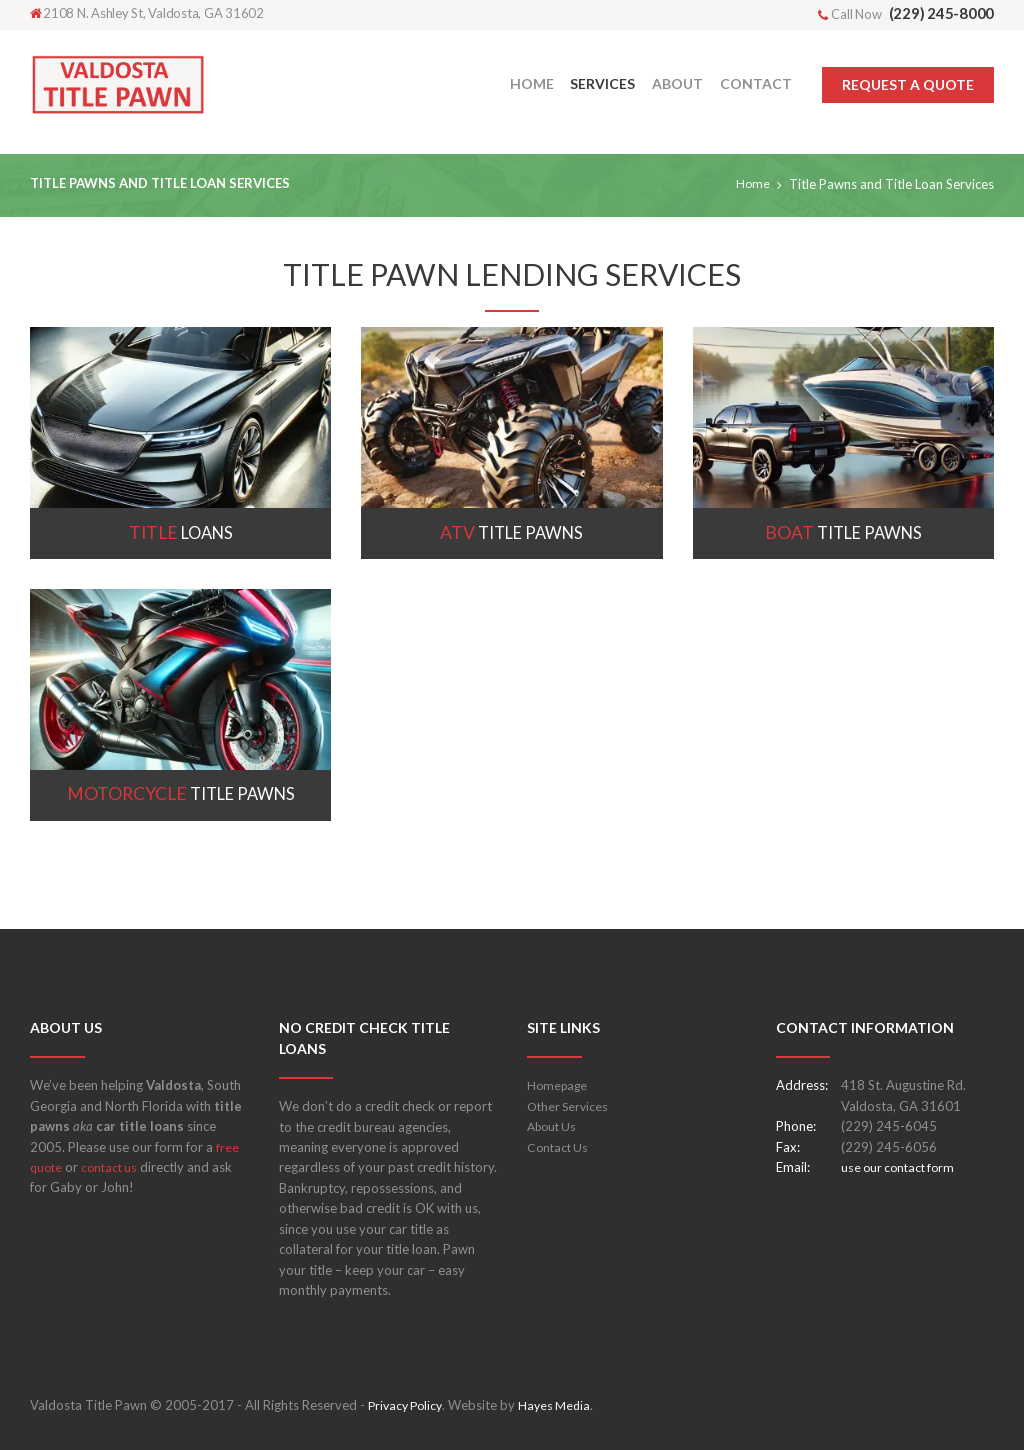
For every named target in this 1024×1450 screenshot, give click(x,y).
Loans (180, 532)
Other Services (570, 1106)
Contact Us (559, 1147)
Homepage (559, 1085)
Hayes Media (562, 1405)
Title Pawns (512, 532)
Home (752, 184)
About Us (554, 1126)
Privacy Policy (408, 1405)
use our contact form (901, 1167)
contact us (114, 1167)
